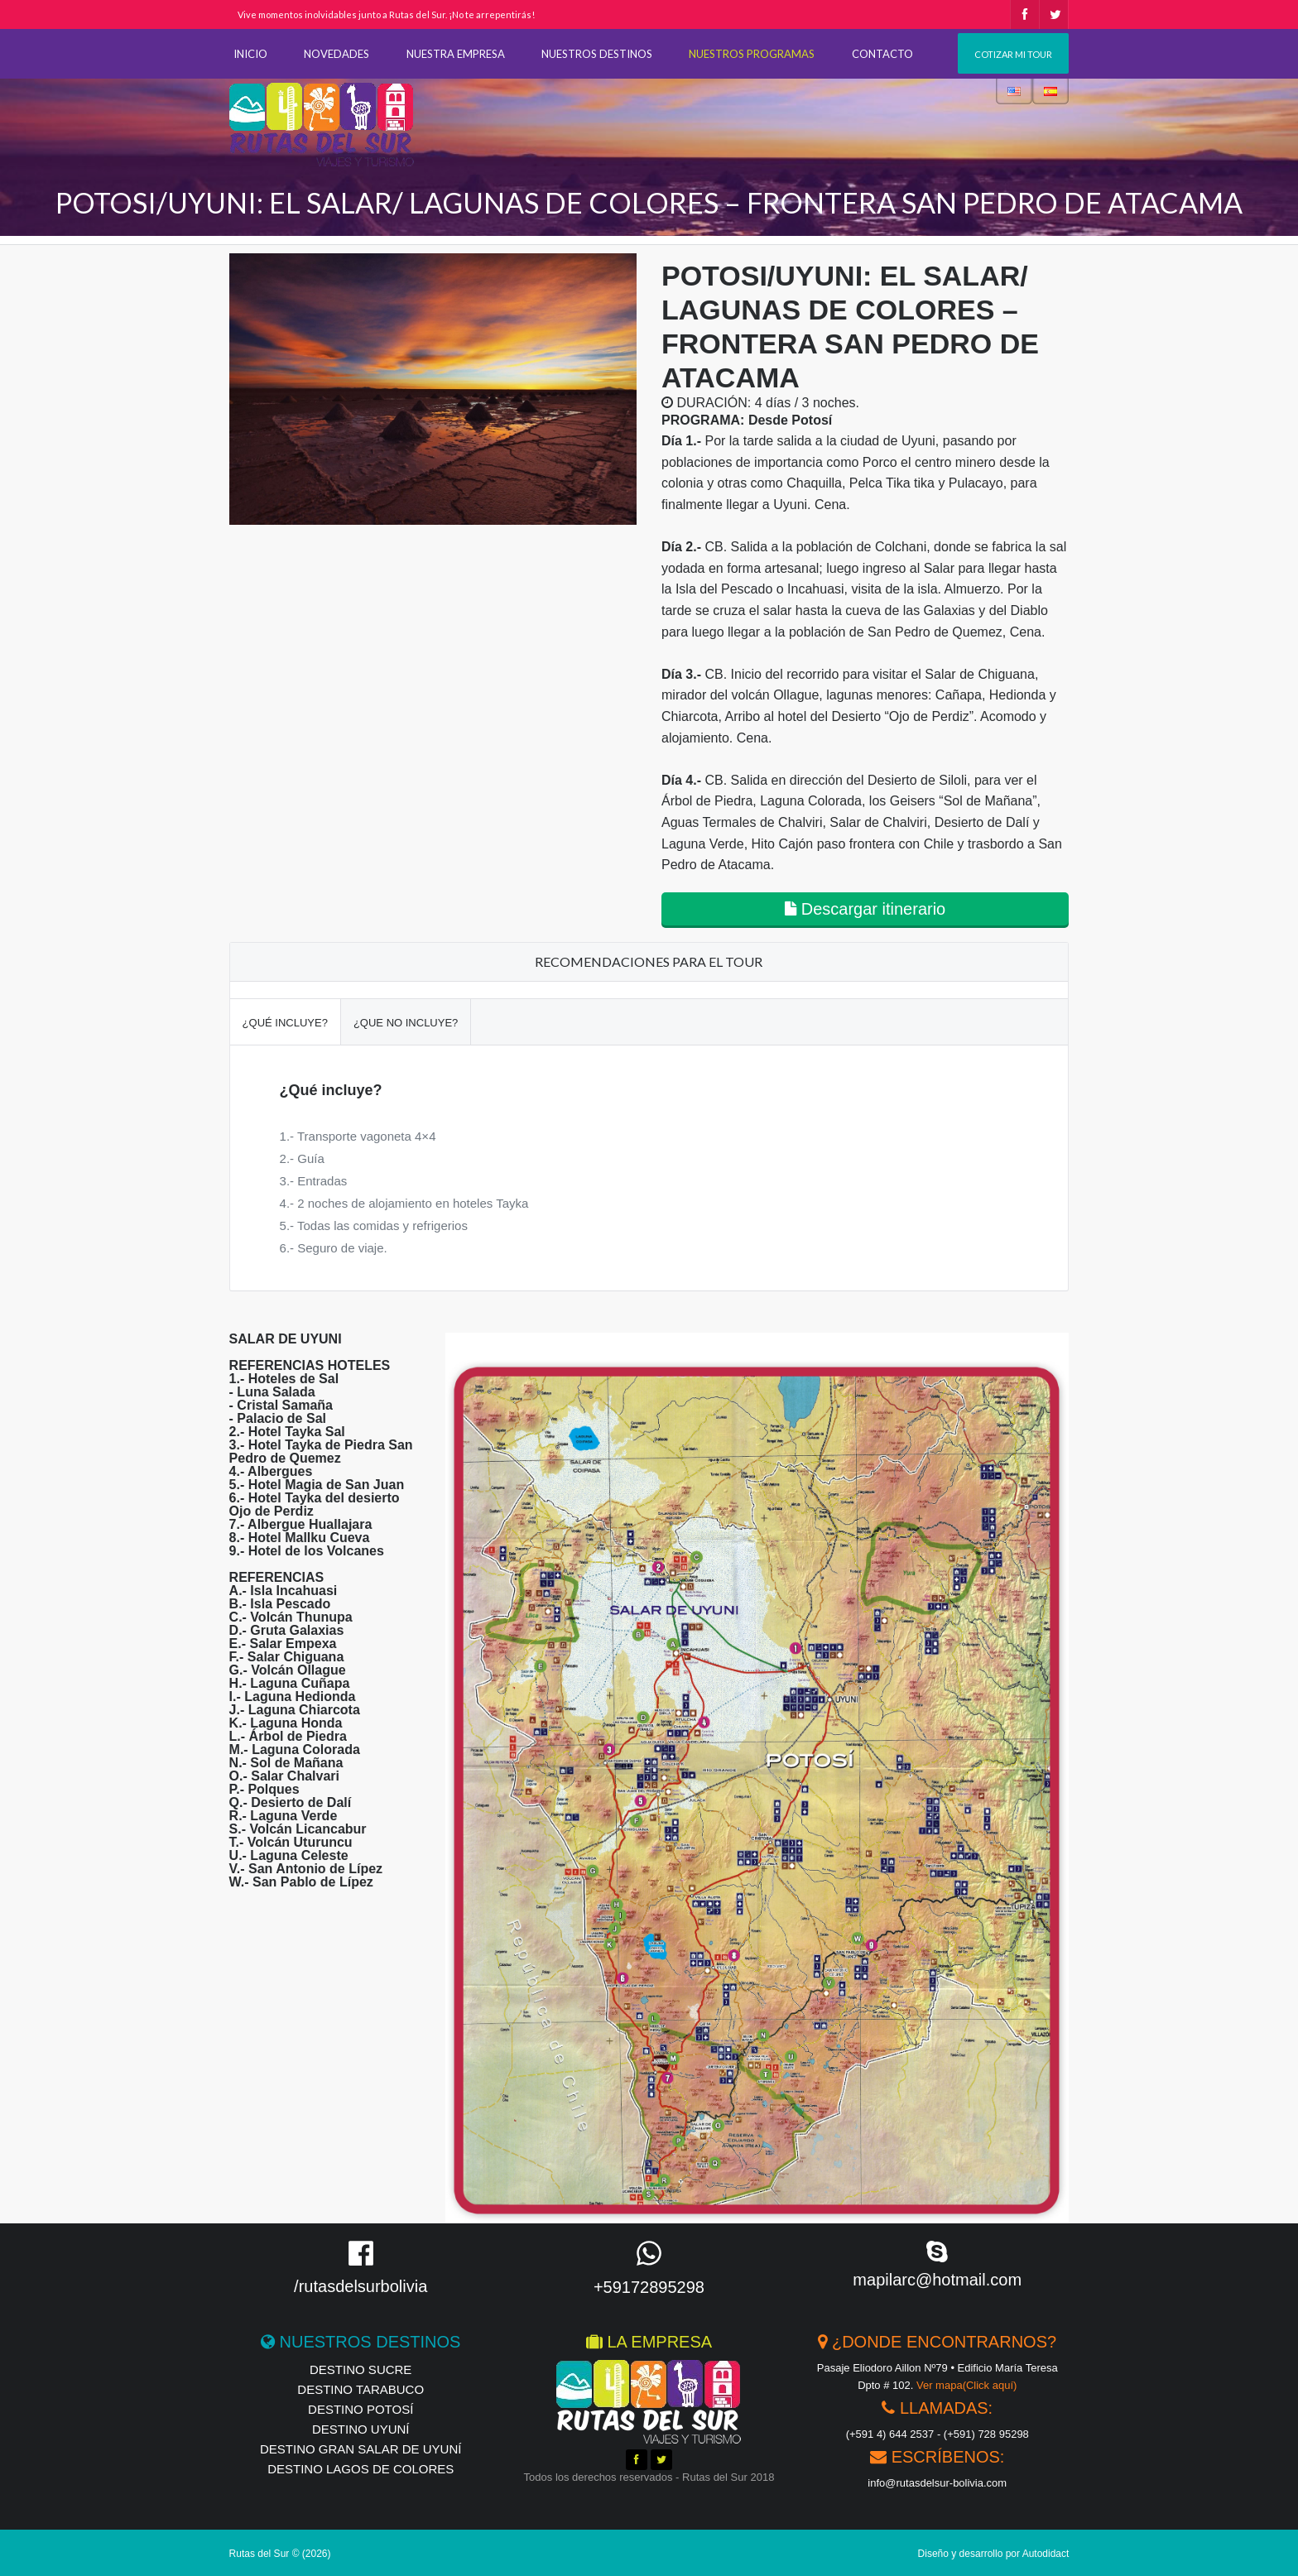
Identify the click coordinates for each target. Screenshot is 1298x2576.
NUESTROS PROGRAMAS (752, 53)
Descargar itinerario (865, 909)
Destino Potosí (360, 2409)
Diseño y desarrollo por (994, 2553)
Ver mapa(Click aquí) (966, 2385)
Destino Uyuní (361, 2429)
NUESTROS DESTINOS (596, 53)
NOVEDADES (336, 53)
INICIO (250, 53)
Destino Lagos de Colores (360, 2469)
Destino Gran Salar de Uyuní (360, 2449)
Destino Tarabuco (360, 2389)
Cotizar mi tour (1013, 54)
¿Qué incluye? (285, 1022)
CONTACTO (882, 53)
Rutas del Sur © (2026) (280, 2553)
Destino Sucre (360, 2369)
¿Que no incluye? (405, 1022)
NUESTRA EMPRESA (455, 53)
